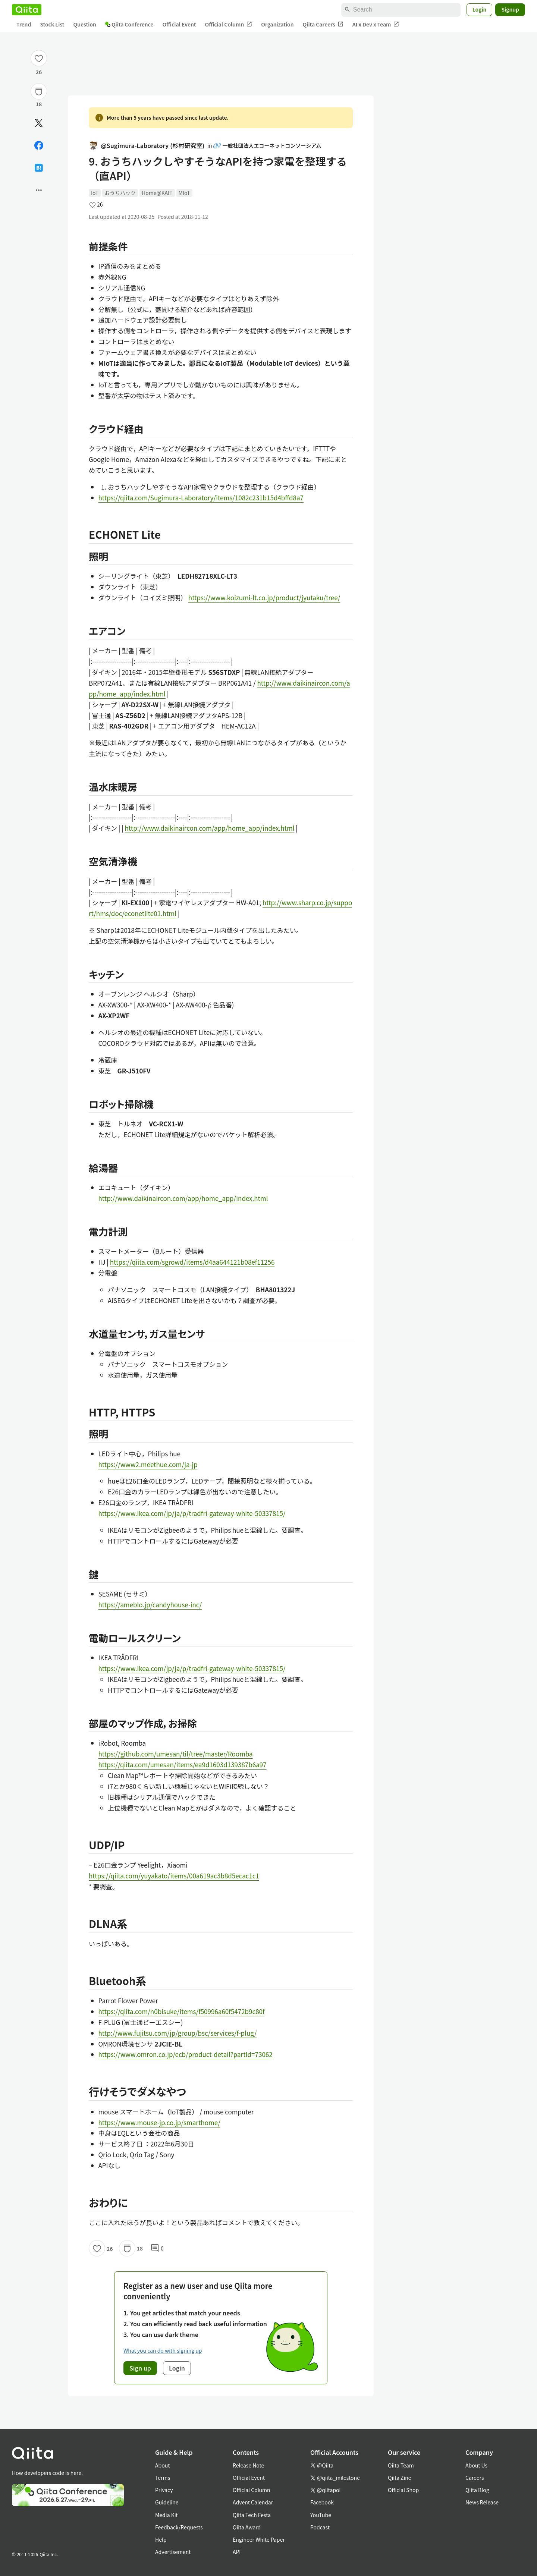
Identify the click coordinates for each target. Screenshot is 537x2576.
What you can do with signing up (162, 2350)
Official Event (179, 24)
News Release (482, 2502)
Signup (510, 9)
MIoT (184, 192)
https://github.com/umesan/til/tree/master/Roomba (175, 1753)
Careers (474, 2477)
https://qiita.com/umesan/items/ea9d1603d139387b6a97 (182, 1764)
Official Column (228, 24)
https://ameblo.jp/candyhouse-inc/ (150, 1604)
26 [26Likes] (39, 72)
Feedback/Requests (179, 2527)
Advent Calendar (253, 2502)
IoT (94, 192)
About (162, 2465)
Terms (162, 2477)
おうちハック (120, 192)
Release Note (248, 2465)
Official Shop (403, 2490)
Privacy (164, 2490)
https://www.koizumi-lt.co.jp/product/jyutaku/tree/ (264, 597)
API (237, 2551)
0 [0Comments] (157, 2248)
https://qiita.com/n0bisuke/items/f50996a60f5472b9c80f (181, 2011)
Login (479, 9)
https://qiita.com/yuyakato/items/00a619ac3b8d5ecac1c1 (174, 1875)
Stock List (52, 24)
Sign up (140, 2367)
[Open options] (39, 190)
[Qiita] (26, 9)
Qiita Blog (477, 2490)
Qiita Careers (323, 24)
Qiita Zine (399, 2477)
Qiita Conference (129, 24)
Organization (277, 24)
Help (161, 2539)
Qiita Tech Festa (252, 2515)
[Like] (39, 58)
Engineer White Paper (259, 2539)
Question (84, 24)
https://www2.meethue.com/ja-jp (148, 1464)
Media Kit (166, 2515)
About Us (476, 2465)
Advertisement (173, 2551)
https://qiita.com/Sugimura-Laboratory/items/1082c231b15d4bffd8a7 (201, 497)
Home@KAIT (157, 192)
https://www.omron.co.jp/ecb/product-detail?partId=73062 (185, 2054)
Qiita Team (401, 2465)
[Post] (39, 123)
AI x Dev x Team (375, 24)
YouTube (320, 2515)
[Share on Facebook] (39, 145)
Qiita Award (247, 2527)
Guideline (167, 2502)
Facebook (322, 2502)
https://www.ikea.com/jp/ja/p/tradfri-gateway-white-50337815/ (192, 1513)
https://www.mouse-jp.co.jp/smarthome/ (159, 2122)
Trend (23, 24)
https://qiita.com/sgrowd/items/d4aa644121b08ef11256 (192, 1262)
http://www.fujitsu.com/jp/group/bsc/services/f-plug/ (177, 2033)
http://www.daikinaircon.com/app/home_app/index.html (210, 828)
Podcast (320, 2527)
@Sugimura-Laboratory (146, 145)
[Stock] (39, 91)
